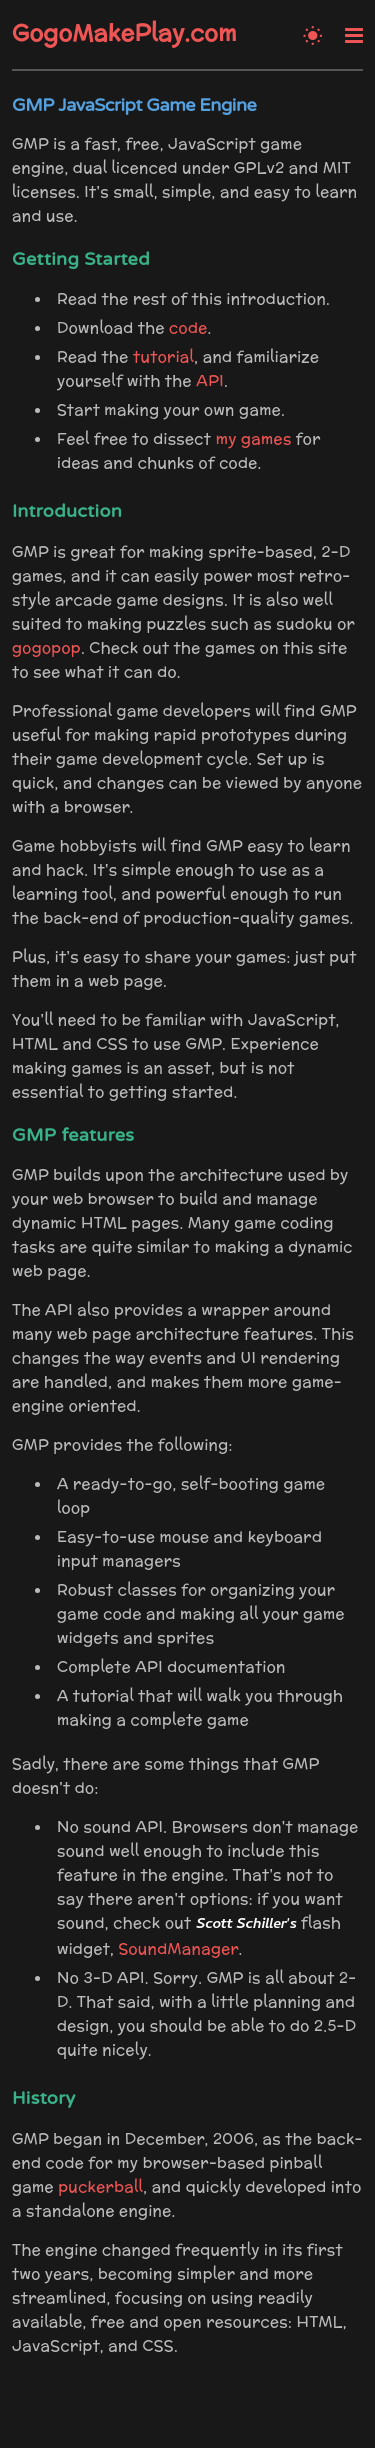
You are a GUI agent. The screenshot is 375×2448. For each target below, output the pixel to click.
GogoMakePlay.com (124, 33)
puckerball (100, 2186)
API (210, 380)
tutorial (163, 356)
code (188, 327)
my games (254, 438)
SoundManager (178, 1948)
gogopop (46, 647)
